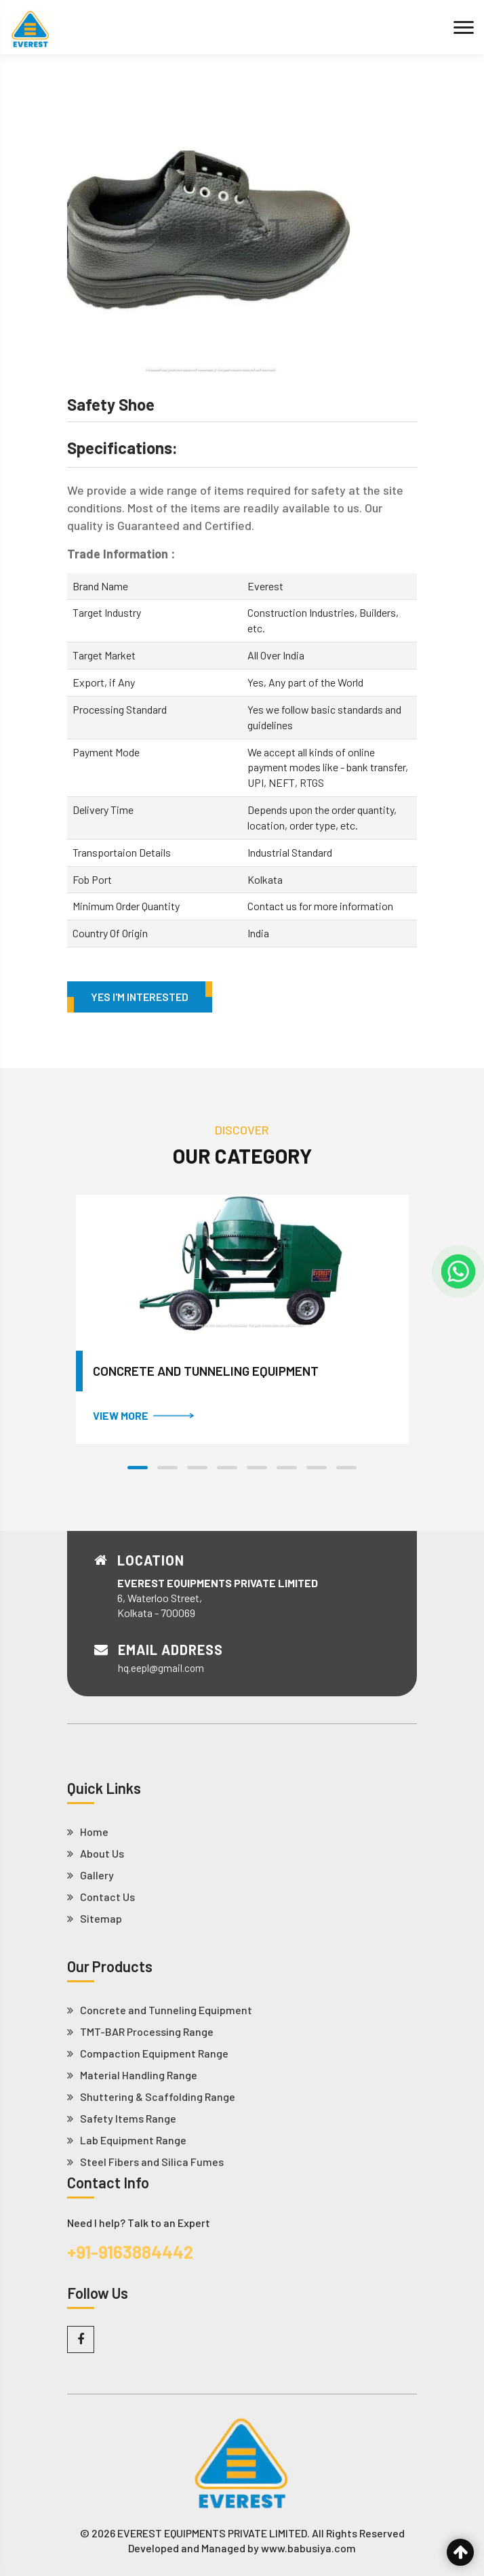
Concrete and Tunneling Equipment (206, 1370)
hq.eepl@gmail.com (161, 1668)
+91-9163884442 (130, 2251)
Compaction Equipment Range (147, 2053)
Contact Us (101, 1896)
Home (87, 1831)
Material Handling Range (132, 2075)
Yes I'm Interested (139, 996)
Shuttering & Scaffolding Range (151, 2096)
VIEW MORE (143, 1415)
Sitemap (94, 1918)
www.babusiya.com (308, 2547)
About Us (95, 1853)
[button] (138, 1468)
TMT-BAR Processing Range (140, 2031)
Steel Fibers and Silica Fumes (145, 2161)
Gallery (90, 1875)
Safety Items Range (121, 2118)
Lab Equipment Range (126, 2140)
